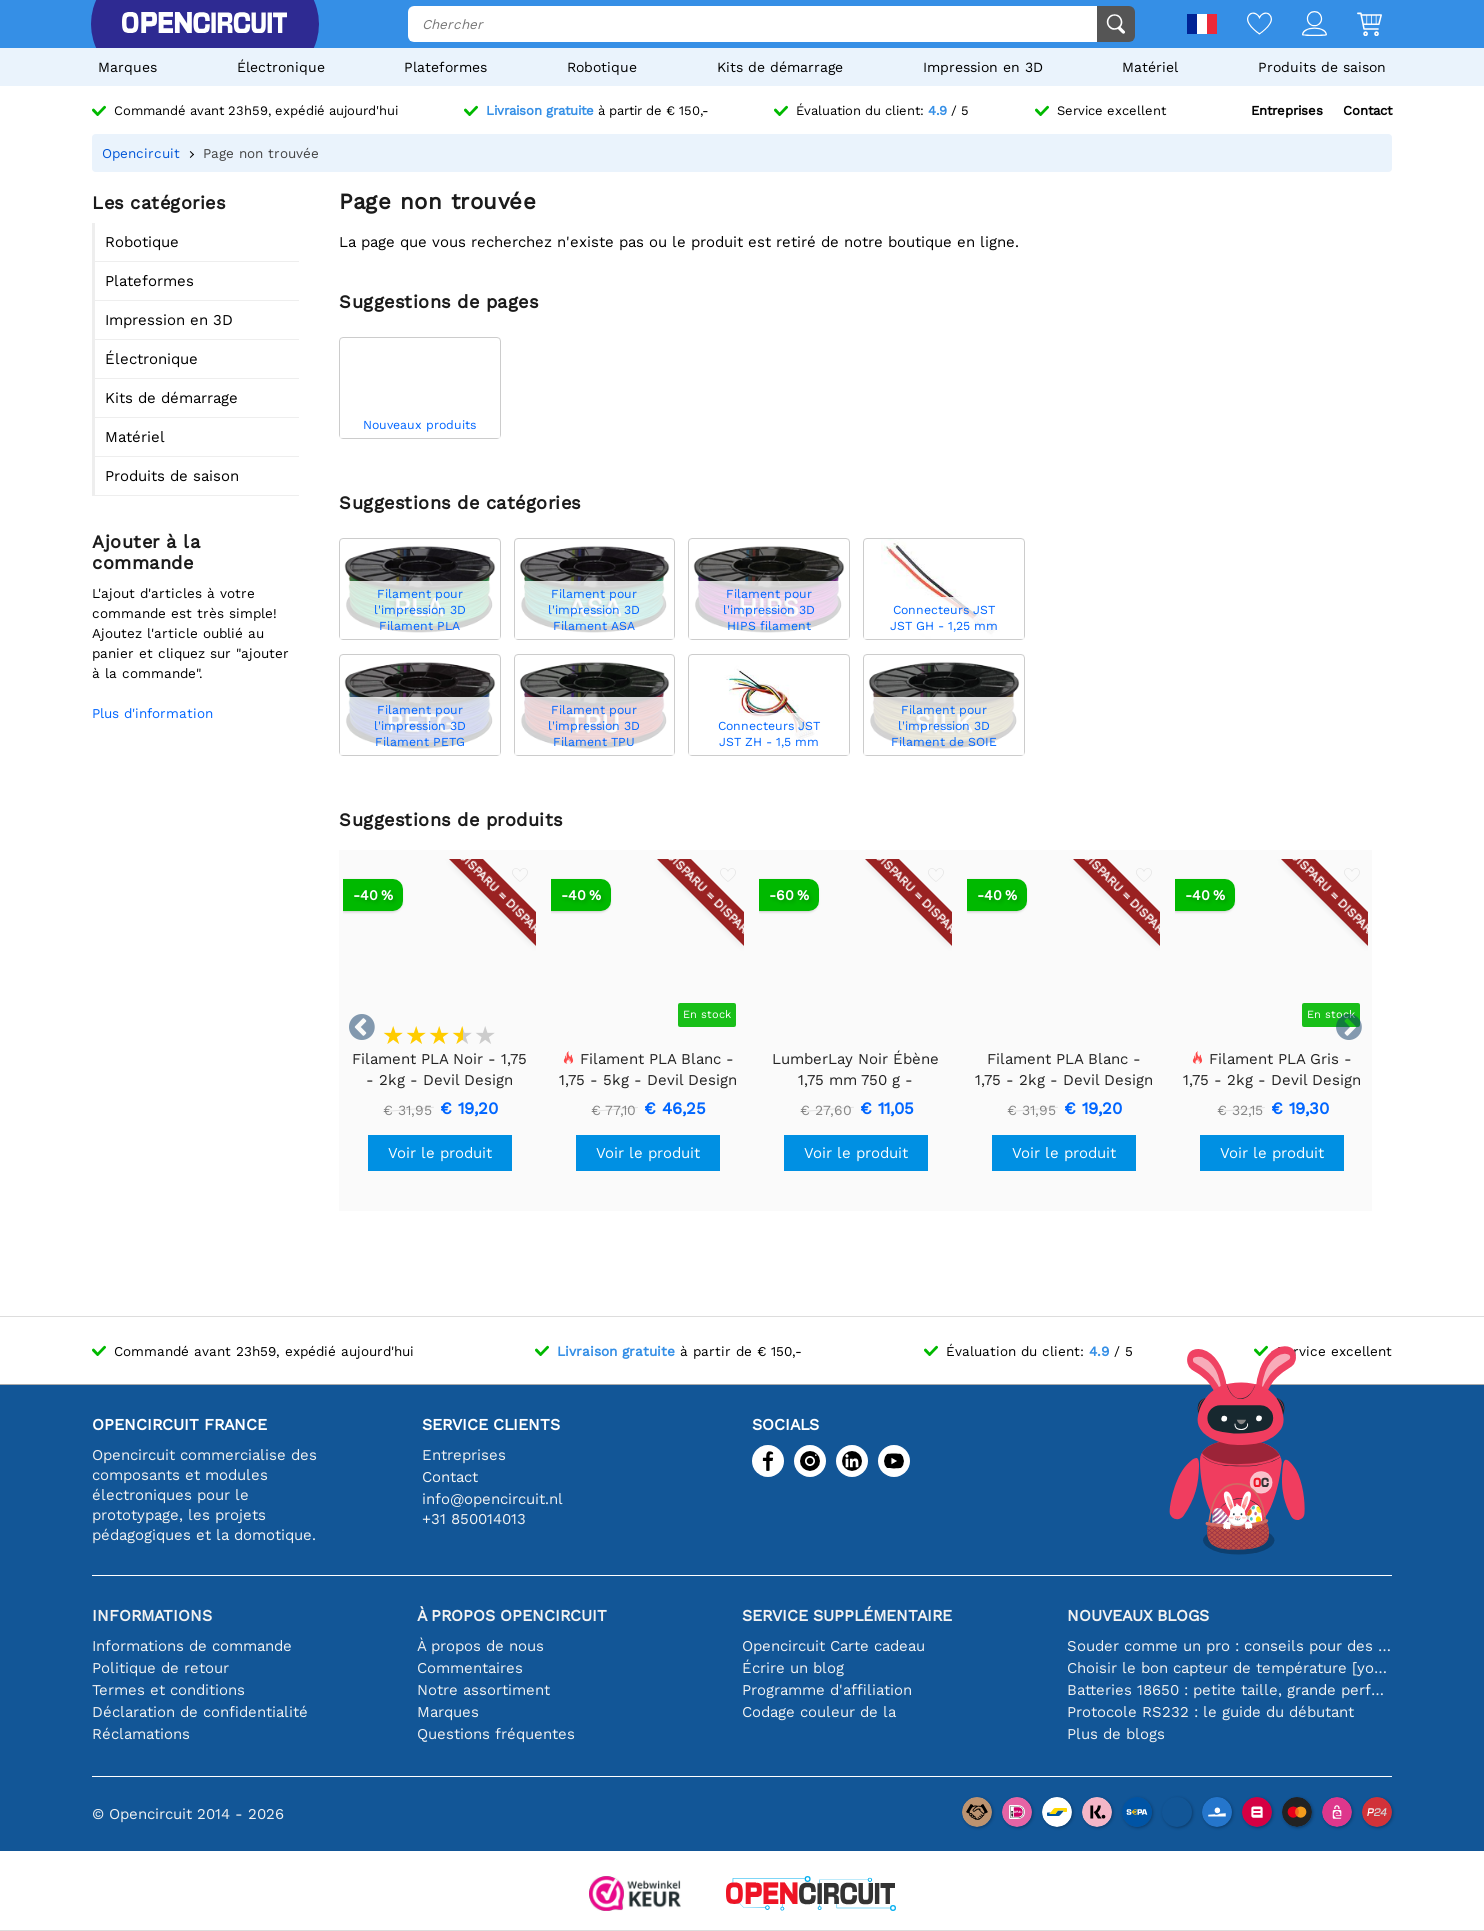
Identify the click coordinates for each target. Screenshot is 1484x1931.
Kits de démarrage (780, 67)
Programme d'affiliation (827, 1690)
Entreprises (1287, 110)
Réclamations (141, 1734)
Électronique (281, 67)
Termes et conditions (168, 1690)
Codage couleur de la (819, 1712)
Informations (152, 1615)
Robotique (602, 67)
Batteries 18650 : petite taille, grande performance (1229, 1690)
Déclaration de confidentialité (200, 1712)
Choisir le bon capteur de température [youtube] (1229, 1668)
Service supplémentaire (847, 1615)
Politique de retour (160, 1668)
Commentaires (470, 1668)
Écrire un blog (793, 1668)
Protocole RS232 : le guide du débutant (1210, 1712)
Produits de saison (1322, 67)
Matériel (1150, 67)
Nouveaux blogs (1138, 1615)
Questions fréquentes (496, 1734)
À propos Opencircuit (512, 1615)
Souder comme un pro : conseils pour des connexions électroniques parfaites (1229, 1646)
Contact (1367, 110)
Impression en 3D (983, 67)
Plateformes (445, 67)
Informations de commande (192, 1646)
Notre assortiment (483, 1690)
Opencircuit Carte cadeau (833, 1646)
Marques (127, 67)
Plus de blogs (1116, 1734)
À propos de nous (480, 1646)
